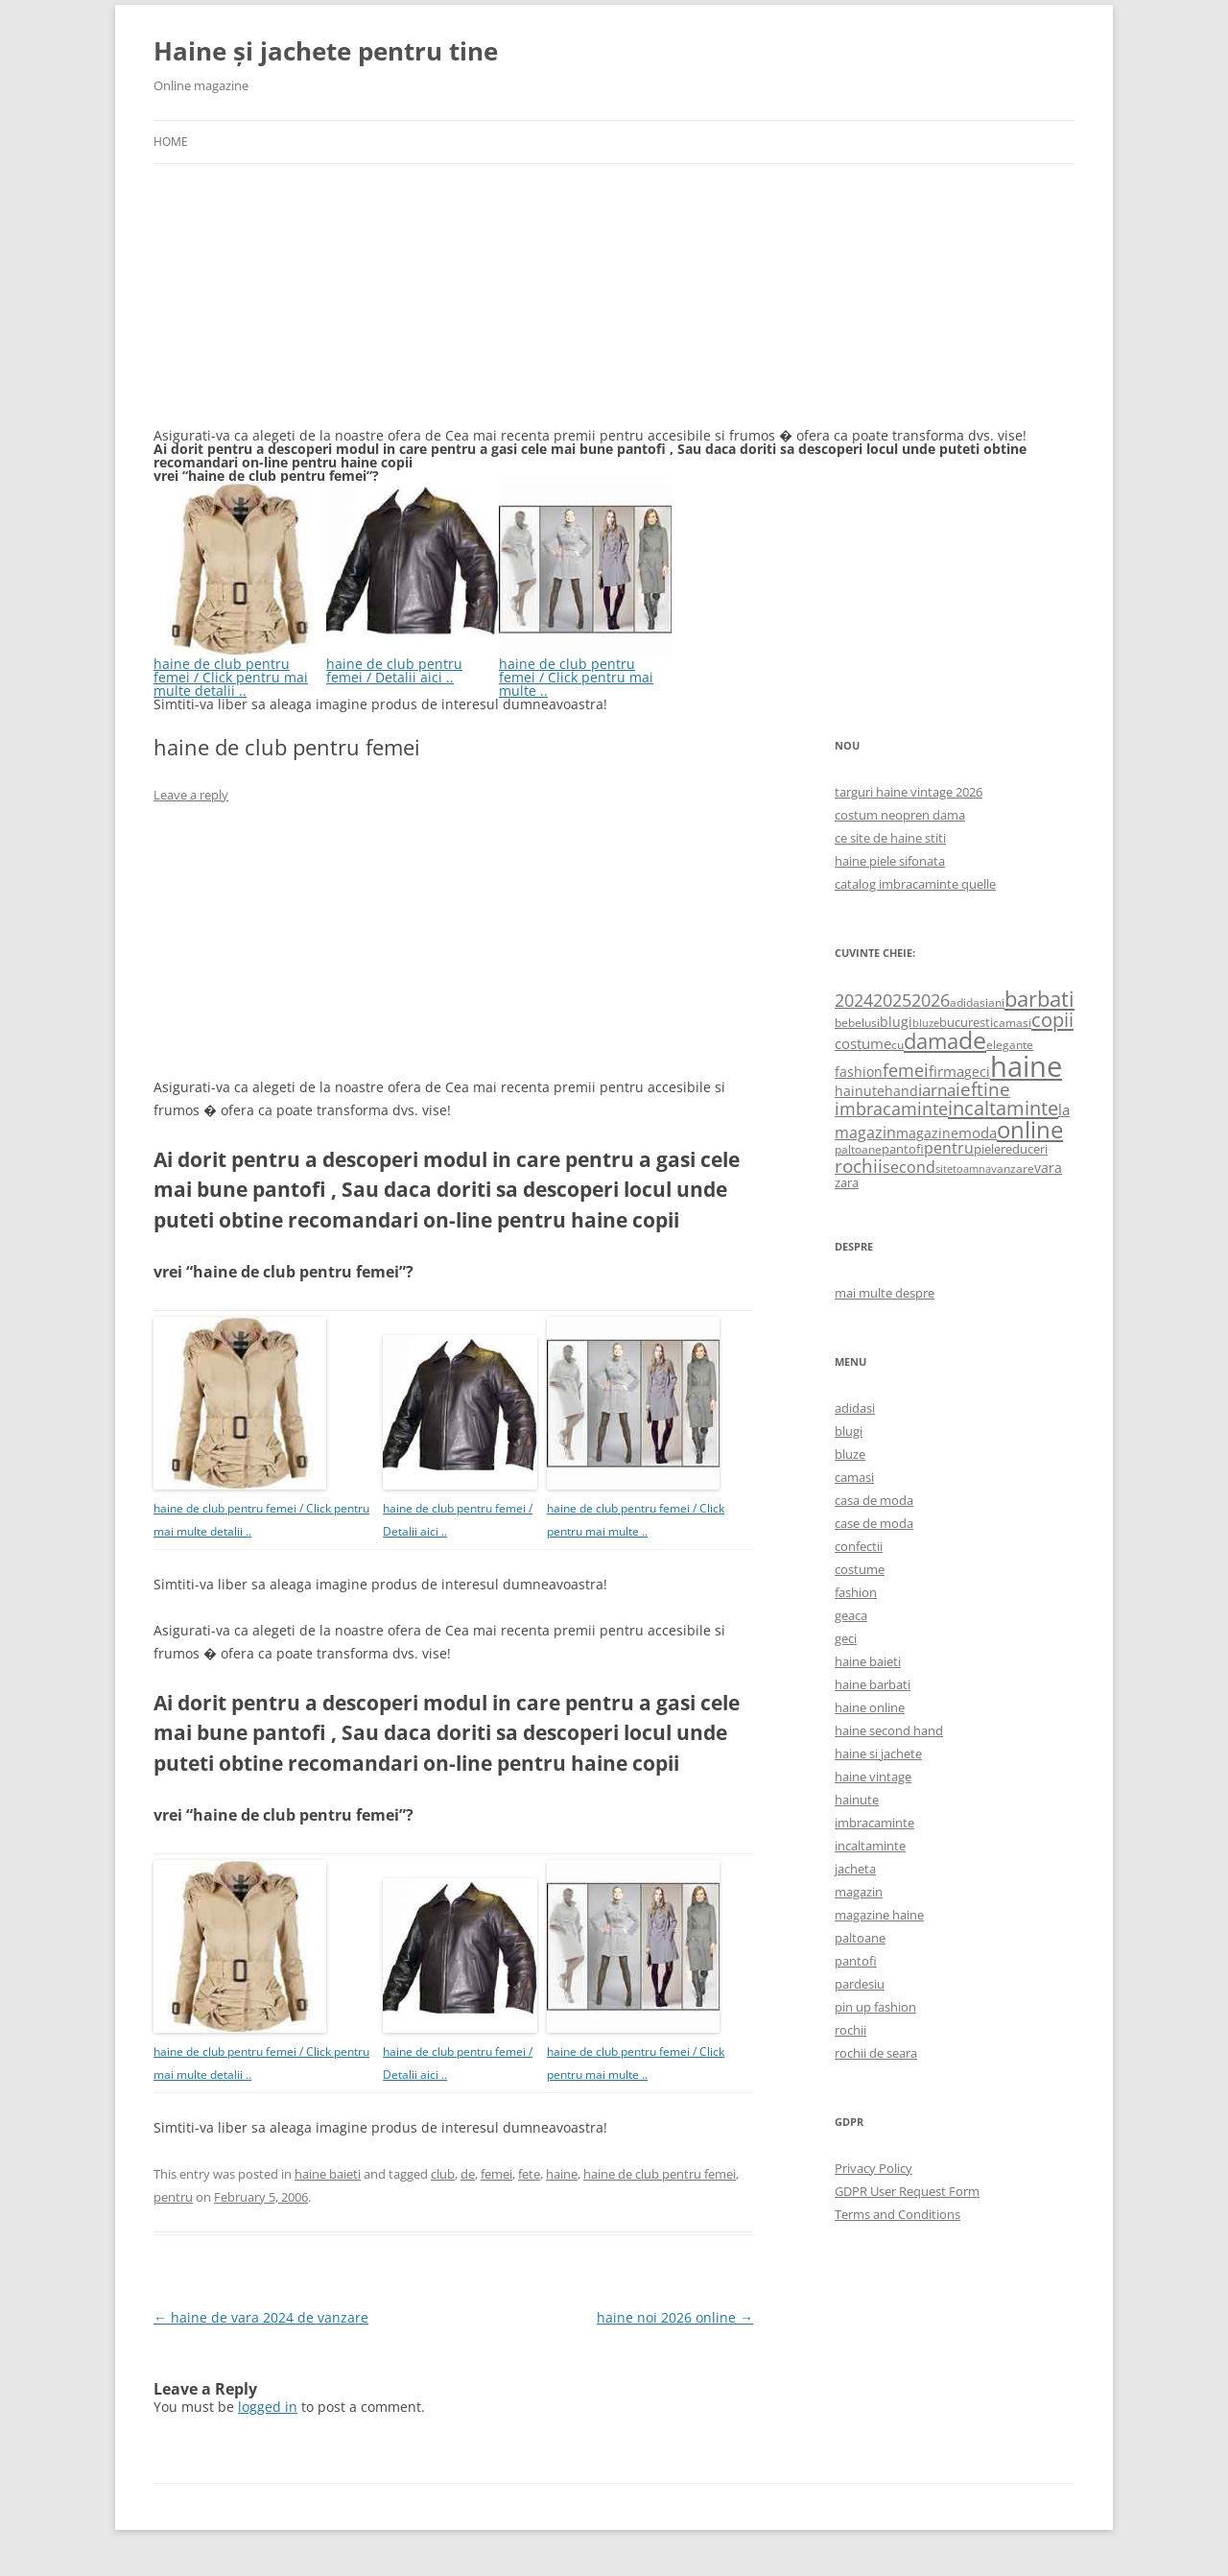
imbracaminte (874, 1822)
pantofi (856, 1960)
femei (496, 2173)
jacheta (855, 1868)
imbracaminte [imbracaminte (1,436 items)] (891, 1108)
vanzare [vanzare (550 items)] (1012, 1168)
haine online (870, 1707)
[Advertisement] (297, 307)
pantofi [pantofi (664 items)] (903, 1148)
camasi (854, 1477)
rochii (850, 2030)
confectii (859, 1546)
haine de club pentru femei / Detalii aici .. (412, 663)
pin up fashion (875, 2006)
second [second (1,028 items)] (909, 1167)
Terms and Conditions (897, 2214)
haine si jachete (878, 1753)
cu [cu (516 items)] (897, 1045)
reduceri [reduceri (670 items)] (1024, 1148)
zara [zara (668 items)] (847, 1182)
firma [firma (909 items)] (946, 1071)
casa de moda (874, 1500)
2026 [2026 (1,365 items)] (930, 1000)
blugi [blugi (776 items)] (896, 1022)
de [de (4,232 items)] (972, 1040)
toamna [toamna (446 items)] (972, 1168)
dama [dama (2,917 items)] (931, 1041)
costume (860, 1569)
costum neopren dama (900, 814)
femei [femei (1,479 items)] (906, 1070)
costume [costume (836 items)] (863, 1043)
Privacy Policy (873, 2168)
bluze (850, 1454)
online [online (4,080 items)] (1030, 1129)
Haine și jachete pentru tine (326, 51)
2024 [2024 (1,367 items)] (854, 1000)
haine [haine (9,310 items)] (1026, 1066)
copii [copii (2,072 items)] (1052, 1019)
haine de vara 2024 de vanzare (261, 2317)
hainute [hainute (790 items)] (860, 1091)
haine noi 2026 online (675, 2317)
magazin (859, 1891)
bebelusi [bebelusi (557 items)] (857, 1022)
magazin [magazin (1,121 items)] (865, 1132)
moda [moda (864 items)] (977, 1132)
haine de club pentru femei (659, 2173)
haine (562, 2173)
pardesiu (860, 1983)
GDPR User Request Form (907, 2191)
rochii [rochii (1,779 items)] (859, 1166)
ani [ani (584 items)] (996, 1002)
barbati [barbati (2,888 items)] (1039, 998)
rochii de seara (876, 2053)
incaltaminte (870, 1845)
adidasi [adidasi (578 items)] (969, 1002)
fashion (856, 1592)
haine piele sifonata (890, 861)
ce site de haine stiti (890, 838)
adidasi (855, 1408)
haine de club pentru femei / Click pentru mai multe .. (585, 670)
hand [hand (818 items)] (901, 1091)
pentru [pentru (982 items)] (949, 1147)
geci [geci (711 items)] (977, 1071)
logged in (267, 2406)
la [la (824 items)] (1064, 1109)
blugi (848, 1431)
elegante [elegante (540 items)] (1009, 1044)
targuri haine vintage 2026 (908, 791)
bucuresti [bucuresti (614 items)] (966, 1022)
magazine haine (879, 1914)
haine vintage (873, 1776)
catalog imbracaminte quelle (915, 884)
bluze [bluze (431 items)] (925, 1023)
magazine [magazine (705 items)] (927, 1133)
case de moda (874, 1523)
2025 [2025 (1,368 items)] (892, 1000)
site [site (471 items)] (944, 1168)
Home (171, 141)
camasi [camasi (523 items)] (1012, 1022)
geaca (851, 1615)
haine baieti (328, 2173)
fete (529, 2173)
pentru (173, 2197)
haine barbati (872, 1684)
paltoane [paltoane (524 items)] (858, 1149)
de (467, 2173)
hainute (857, 1799)
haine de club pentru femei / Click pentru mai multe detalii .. (240, 670)
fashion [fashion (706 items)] (859, 1071)
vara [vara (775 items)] (1048, 1167)
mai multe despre (884, 1292)
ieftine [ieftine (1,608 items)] (983, 1089)
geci (846, 1638)
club (443, 2173)
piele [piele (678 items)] (987, 1148)
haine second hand (889, 1730)
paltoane (860, 1937)
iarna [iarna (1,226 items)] (937, 1090)
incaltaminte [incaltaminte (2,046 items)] (1003, 1108)
